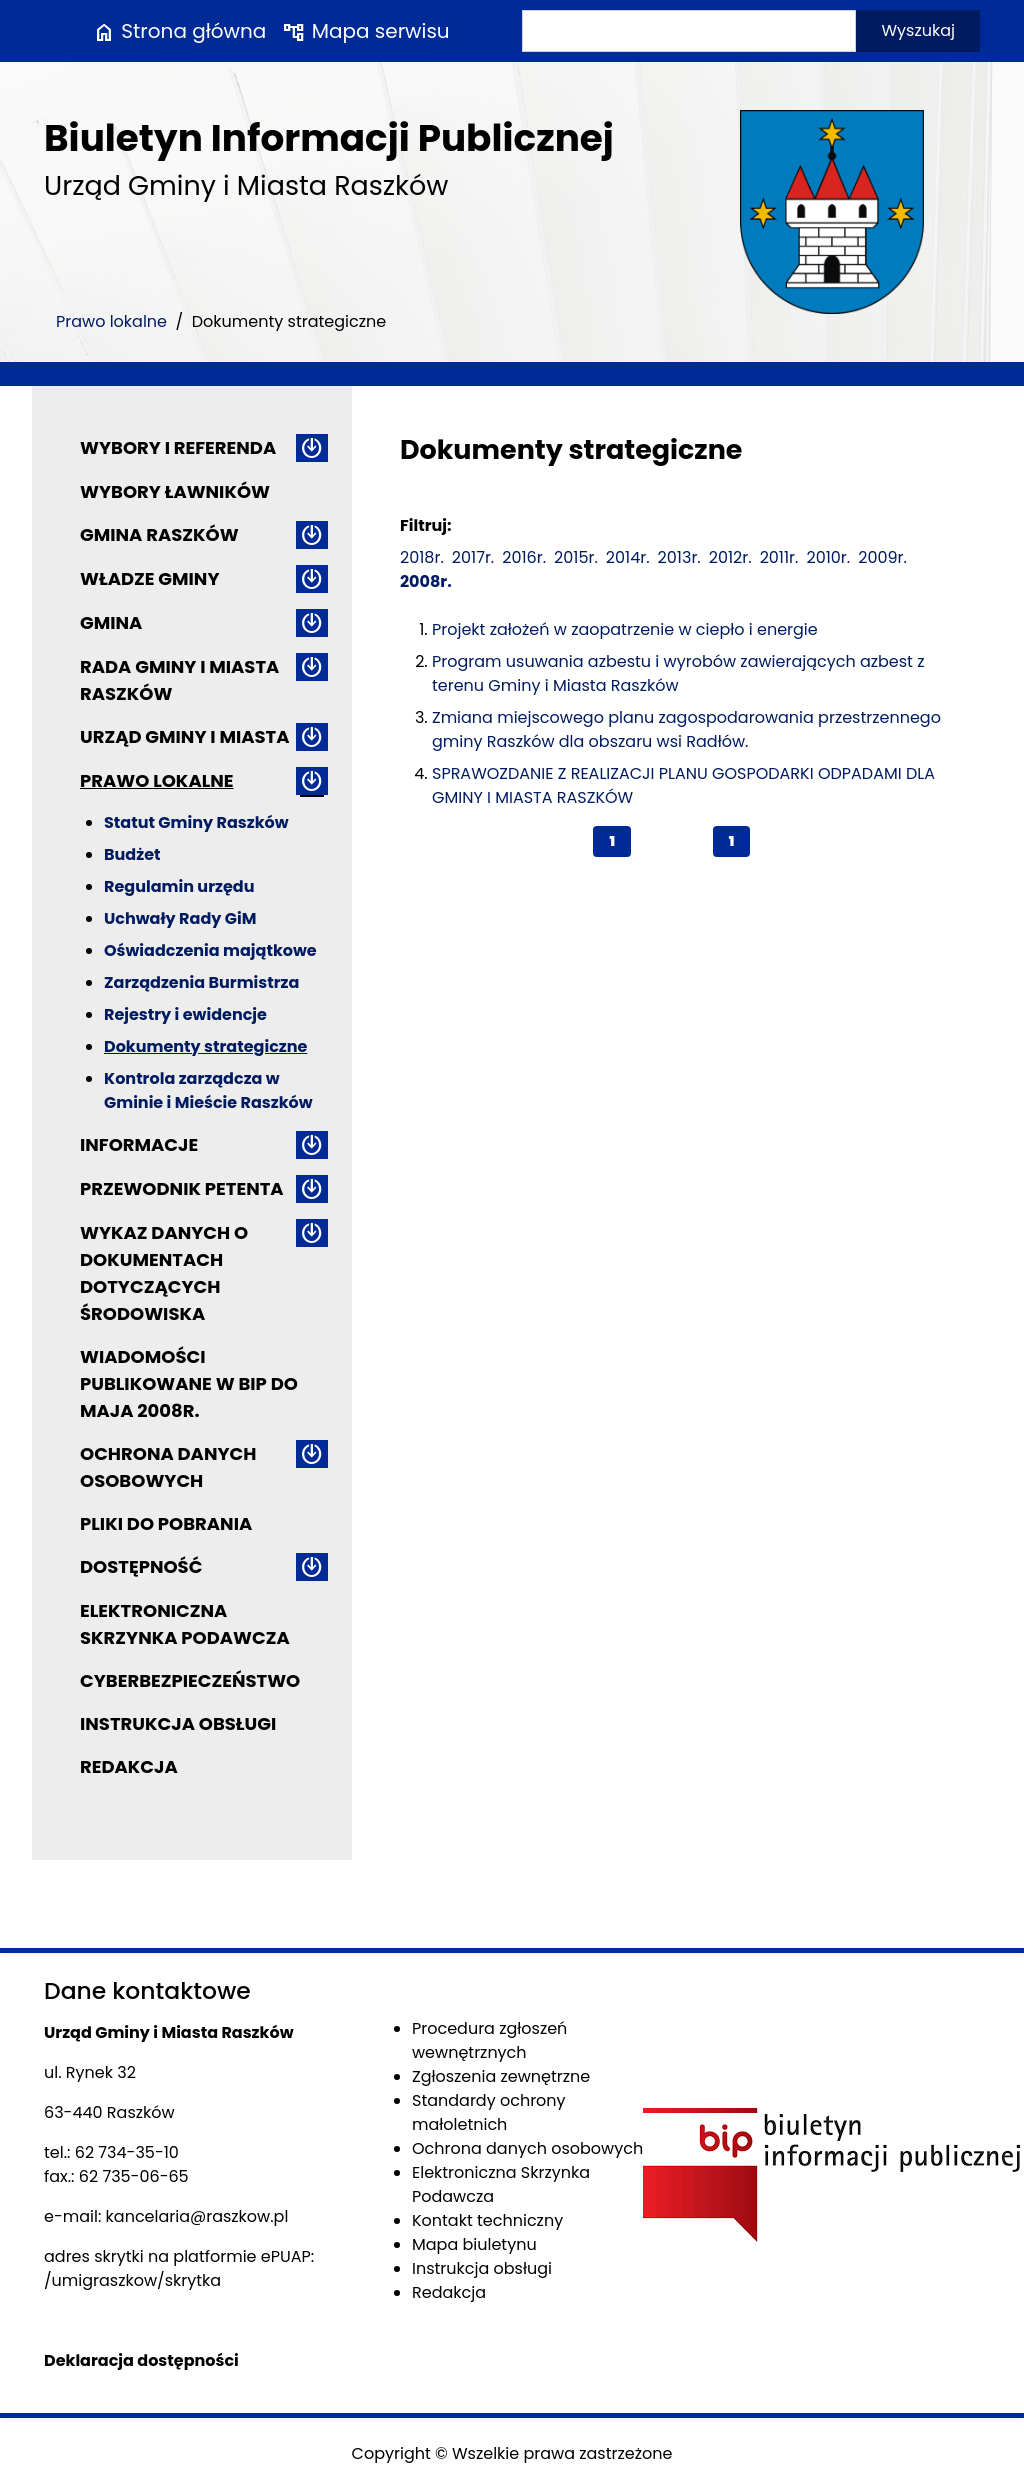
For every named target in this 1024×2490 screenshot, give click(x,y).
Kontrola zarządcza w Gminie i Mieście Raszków (208, 1090)
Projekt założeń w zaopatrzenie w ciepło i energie (625, 629)
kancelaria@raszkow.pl (197, 2216)
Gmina (111, 622)
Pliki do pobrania (166, 1523)
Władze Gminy (149, 578)
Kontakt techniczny (487, 2220)
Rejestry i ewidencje (185, 1014)
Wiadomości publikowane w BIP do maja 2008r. (189, 1383)
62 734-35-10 (127, 2152)
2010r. (828, 557)
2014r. (628, 557)
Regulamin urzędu (179, 886)
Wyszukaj (918, 30)
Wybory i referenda (178, 447)
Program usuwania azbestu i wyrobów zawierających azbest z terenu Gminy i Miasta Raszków (678, 673)
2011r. (779, 557)
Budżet (132, 854)
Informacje (139, 1144)
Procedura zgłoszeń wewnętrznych (489, 2040)
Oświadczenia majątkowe (210, 950)
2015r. (576, 557)
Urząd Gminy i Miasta (185, 736)
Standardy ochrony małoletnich (489, 2112)
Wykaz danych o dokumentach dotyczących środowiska (164, 1273)
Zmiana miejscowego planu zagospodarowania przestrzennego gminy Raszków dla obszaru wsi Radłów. (686, 729)
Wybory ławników (175, 491)
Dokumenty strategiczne (205, 1046)
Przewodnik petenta (182, 1188)
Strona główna (179, 31)
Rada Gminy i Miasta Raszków (179, 680)
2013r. (679, 557)
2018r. (422, 557)
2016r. (524, 557)
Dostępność (141, 1566)
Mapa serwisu (365, 31)
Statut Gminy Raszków (196, 822)
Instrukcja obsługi (178, 1723)
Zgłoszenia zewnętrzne (501, 2076)
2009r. (882, 557)
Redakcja (129, 1766)
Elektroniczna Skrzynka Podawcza (185, 1624)
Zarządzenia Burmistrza (201, 982)
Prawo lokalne (111, 321)
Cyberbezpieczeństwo (190, 1680)
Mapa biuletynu (474, 2244)
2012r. (730, 557)
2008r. (426, 581)
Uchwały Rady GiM (180, 918)
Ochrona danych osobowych (168, 1467)
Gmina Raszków (159, 534)
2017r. (473, 557)
